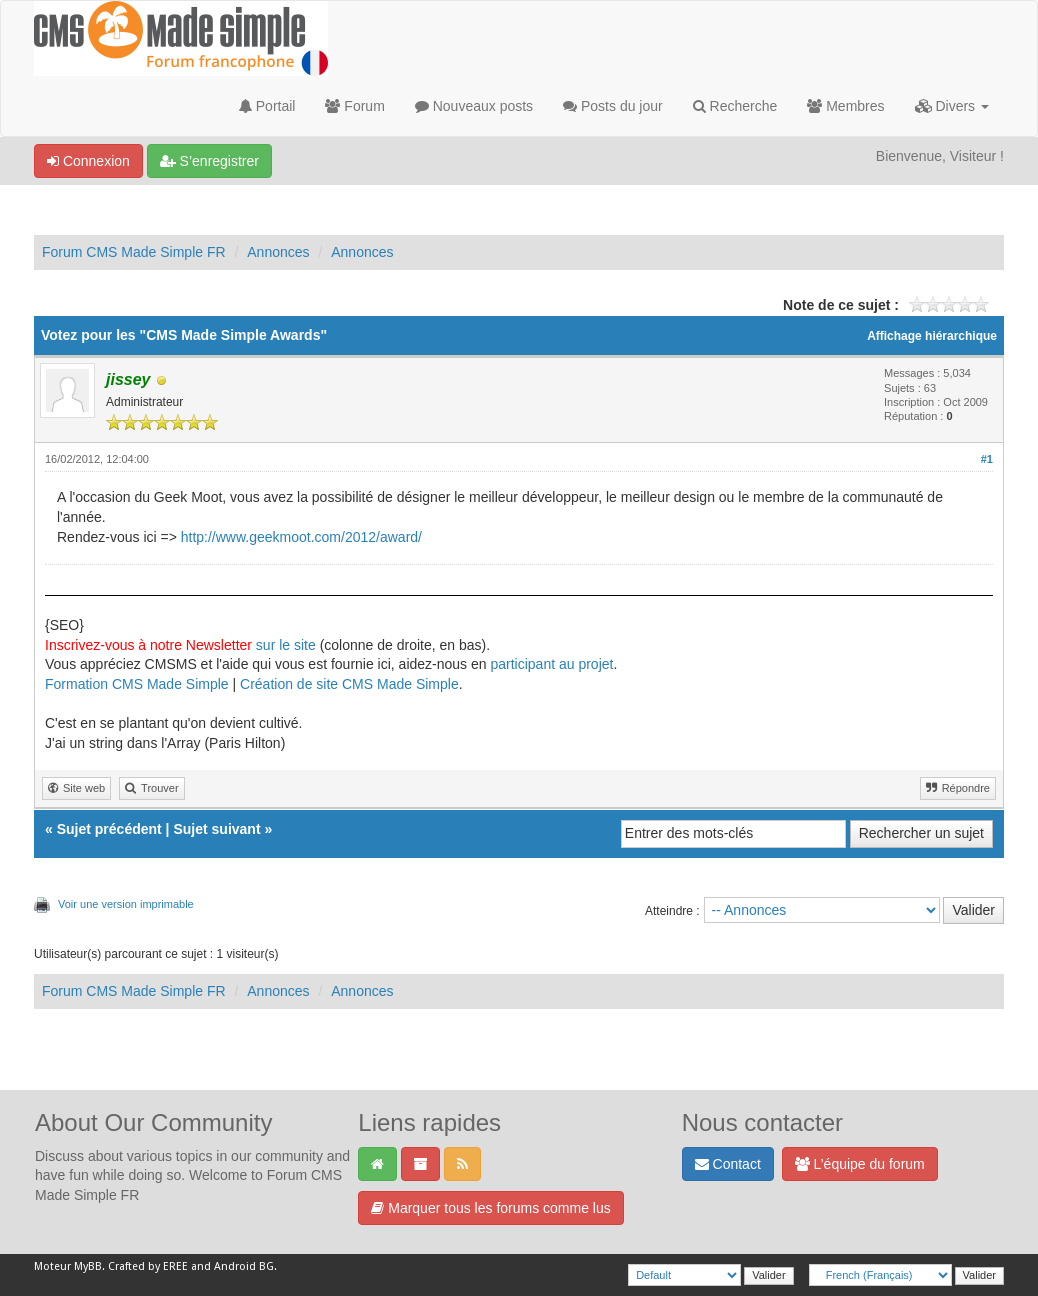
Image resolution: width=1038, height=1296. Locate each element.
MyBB (88, 1266)
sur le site (286, 645)
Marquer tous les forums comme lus (490, 1208)
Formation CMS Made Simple (137, 684)
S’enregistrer (209, 161)
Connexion (88, 161)
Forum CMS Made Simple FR (134, 252)
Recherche (735, 106)
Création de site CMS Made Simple (349, 684)
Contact (728, 1164)
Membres (845, 106)
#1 (987, 459)
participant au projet (551, 664)
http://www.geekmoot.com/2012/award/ (301, 537)
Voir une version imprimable (126, 904)
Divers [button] (952, 106)
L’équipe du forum (860, 1164)
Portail (267, 106)
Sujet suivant (216, 829)
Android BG (244, 1266)
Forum (354, 106)
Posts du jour (613, 106)
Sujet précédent (109, 829)
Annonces (278, 252)
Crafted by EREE (148, 1266)
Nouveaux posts (474, 106)
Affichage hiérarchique (932, 336)
